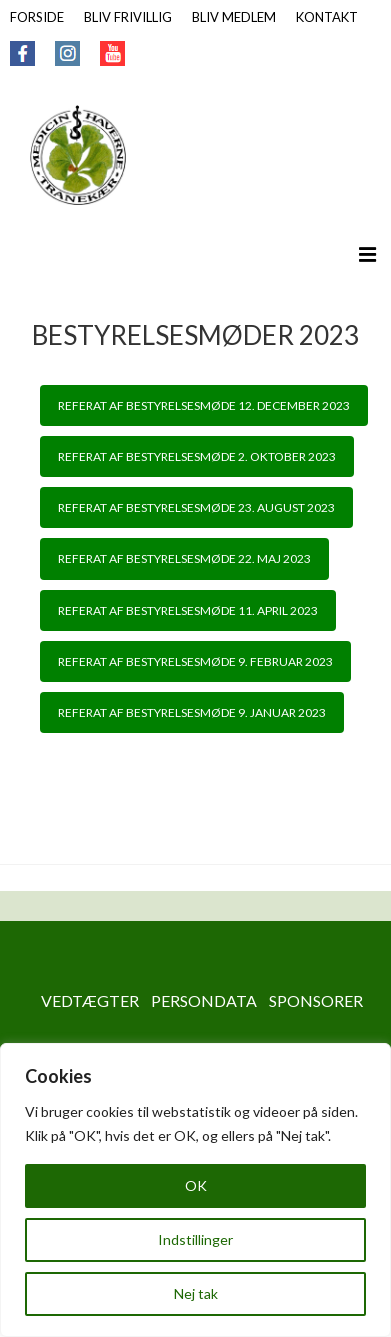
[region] (195, 1190)
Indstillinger (195, 1239)
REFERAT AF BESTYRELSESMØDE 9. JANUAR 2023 (192, 712)
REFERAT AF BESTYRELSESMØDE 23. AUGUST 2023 (196, 507)
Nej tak (196, 1293)
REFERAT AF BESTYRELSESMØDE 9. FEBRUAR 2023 (195, 661)
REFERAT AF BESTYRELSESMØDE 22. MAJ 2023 (184, 558)
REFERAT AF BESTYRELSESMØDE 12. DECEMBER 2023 (204, 405)
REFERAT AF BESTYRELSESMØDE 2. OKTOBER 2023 (197, 456)
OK (196, 1185)
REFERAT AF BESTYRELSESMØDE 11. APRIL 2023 (188, 610)
